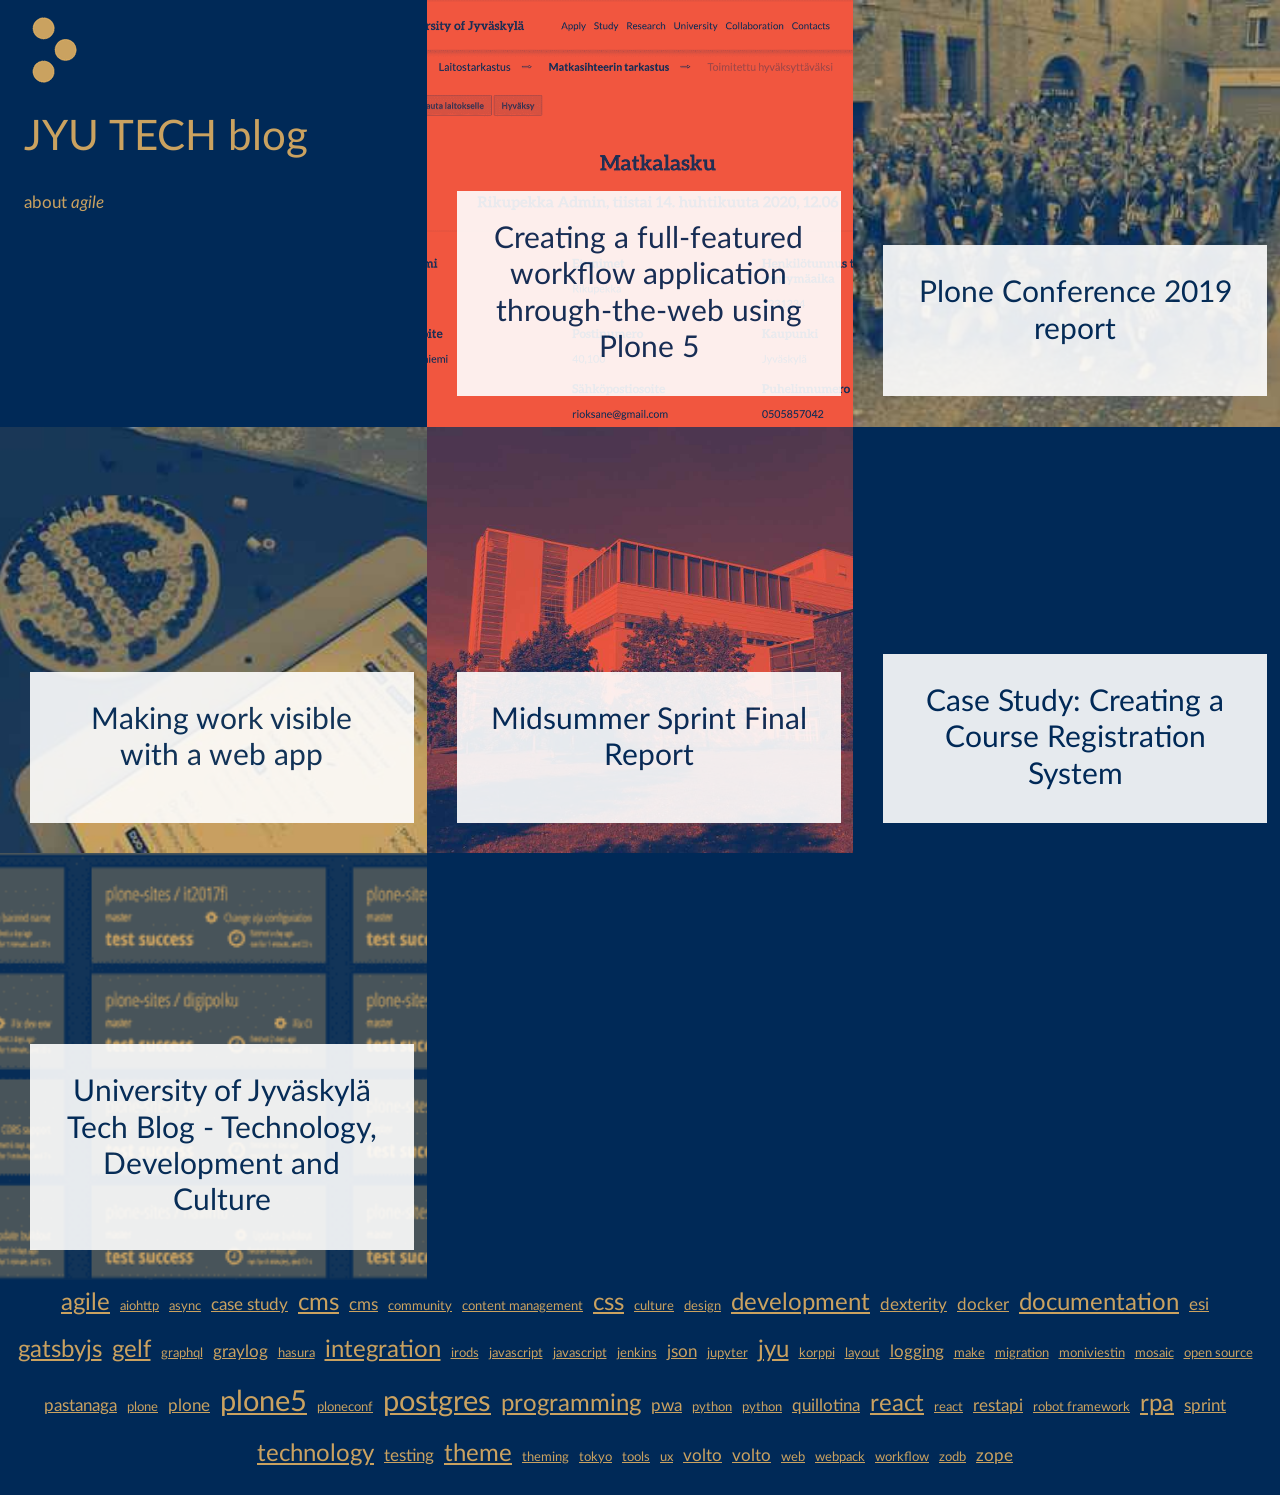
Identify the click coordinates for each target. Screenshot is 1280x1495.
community (420, 1306)
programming (571, 1404)
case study (249, 1304)
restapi (998, 1405)
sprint (1205, 1405)
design (702, 1306)
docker (983, 1304)
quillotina (826, 1405)
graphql (182, 1353)
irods (465, 1353)
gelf (131, 1350)
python (712, 1407)
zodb (952, 1457)
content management (522, 1306)
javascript (516, 1353)
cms (318, 1303)
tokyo (595, 1457)
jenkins (637, 1353)
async (185, 1306)
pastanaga (80, 1405)
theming (545, 1457)
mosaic (1154, 1353)
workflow (902, 1457)
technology (315, 1454)
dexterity (913, 1304)
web (793, 1457)
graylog (240, 1351)
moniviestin (1092, 1353)
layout (862, 1353)
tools (636, 1457)
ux (666, 1457)
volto (702, 1455)
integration (383, 1350)
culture (654, 1306)
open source (1218, 1353)
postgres (437, 1402)
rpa (1157, 1404)
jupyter (727, 1353)
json (682, 1351)
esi (1199, 1304)
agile (85, 1303)
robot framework (1081, 1407)
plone (142, 1407)
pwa (666, 1405)
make (969, 1353)
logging (917, 1351)
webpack (840, 1457)
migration (1022, 1353)
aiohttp (139, 1306)
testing (409, 1455)
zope (994, 1455)
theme (478, 1454)
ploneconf (345, 1407)
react (897, 1404)
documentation (1099, 1303)
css (608, 1303)
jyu (773, 1350)
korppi (817, 1353)
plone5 (263, 1402)
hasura (296, 1353)
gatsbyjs (60, 1350)
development (800, 1303)
